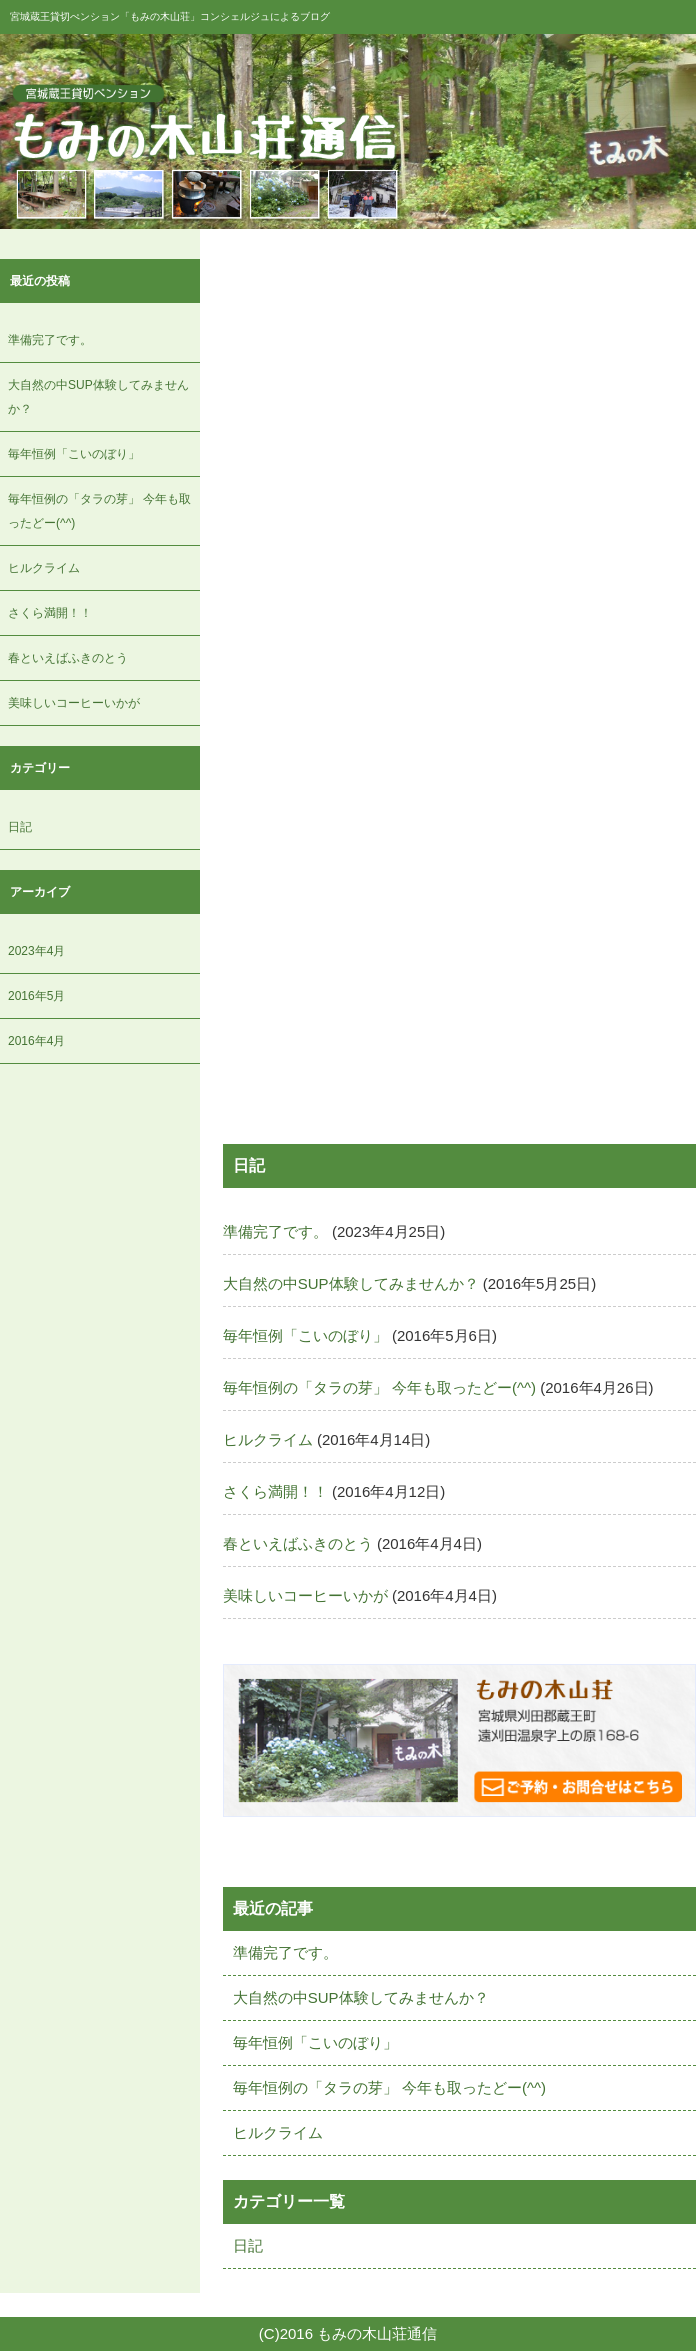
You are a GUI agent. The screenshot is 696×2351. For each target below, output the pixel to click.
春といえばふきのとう (68, 658)
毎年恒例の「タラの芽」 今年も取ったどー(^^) (379, 1387)
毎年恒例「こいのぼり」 (74, 454)
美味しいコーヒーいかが (74, 703)
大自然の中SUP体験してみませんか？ (351, 1283)
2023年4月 (36, 951)
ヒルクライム (44, 568)
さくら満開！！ (50, 613)
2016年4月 (36, 1041)
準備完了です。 (50, 340)
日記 (20, 827)
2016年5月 (36, 996)
